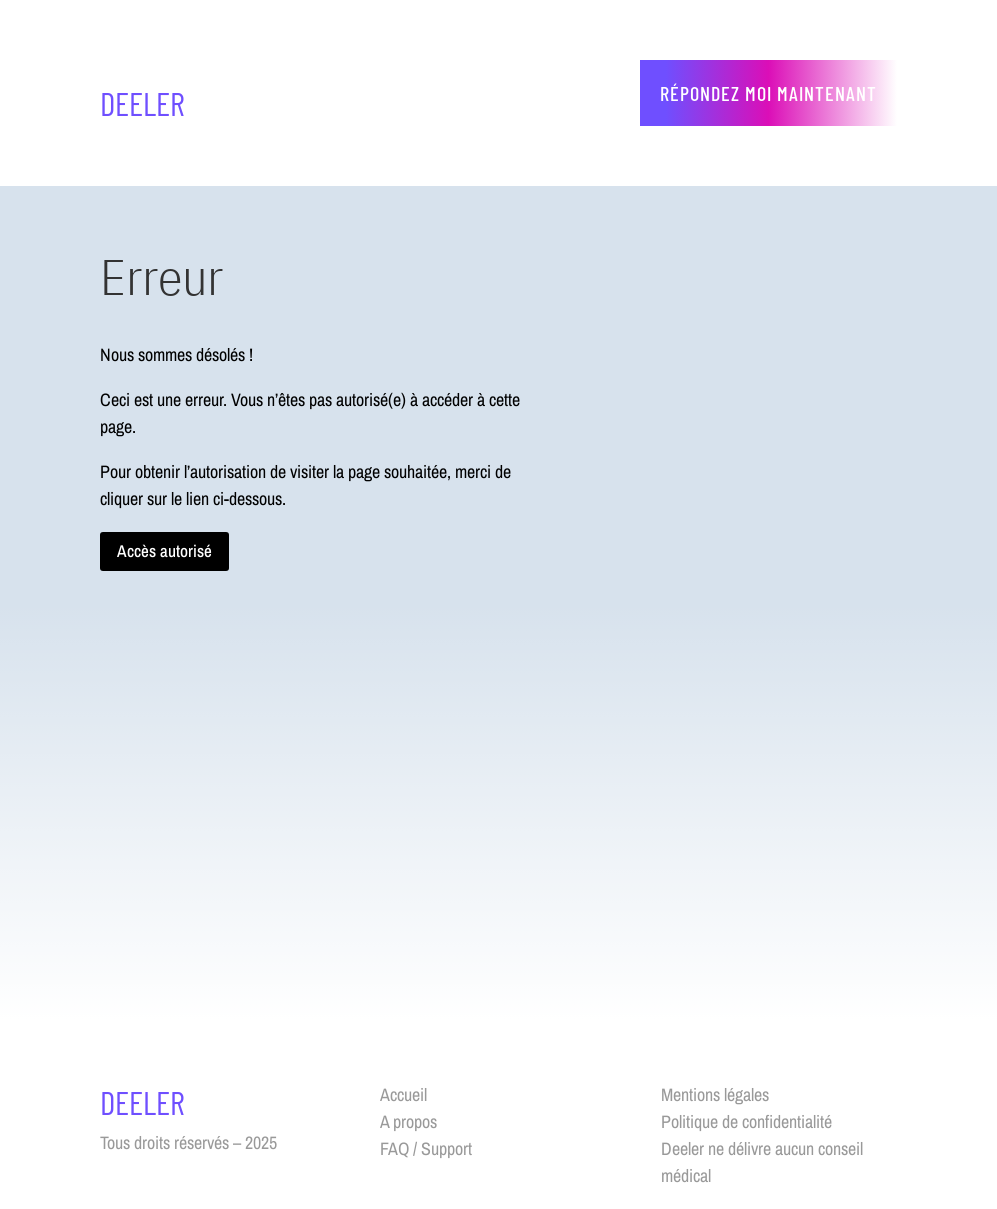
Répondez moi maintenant (768, 93)
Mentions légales (715, 1094)
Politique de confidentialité (746, 1121)
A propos (408, 1121)
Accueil (403, 1094)
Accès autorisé (164, 550)
